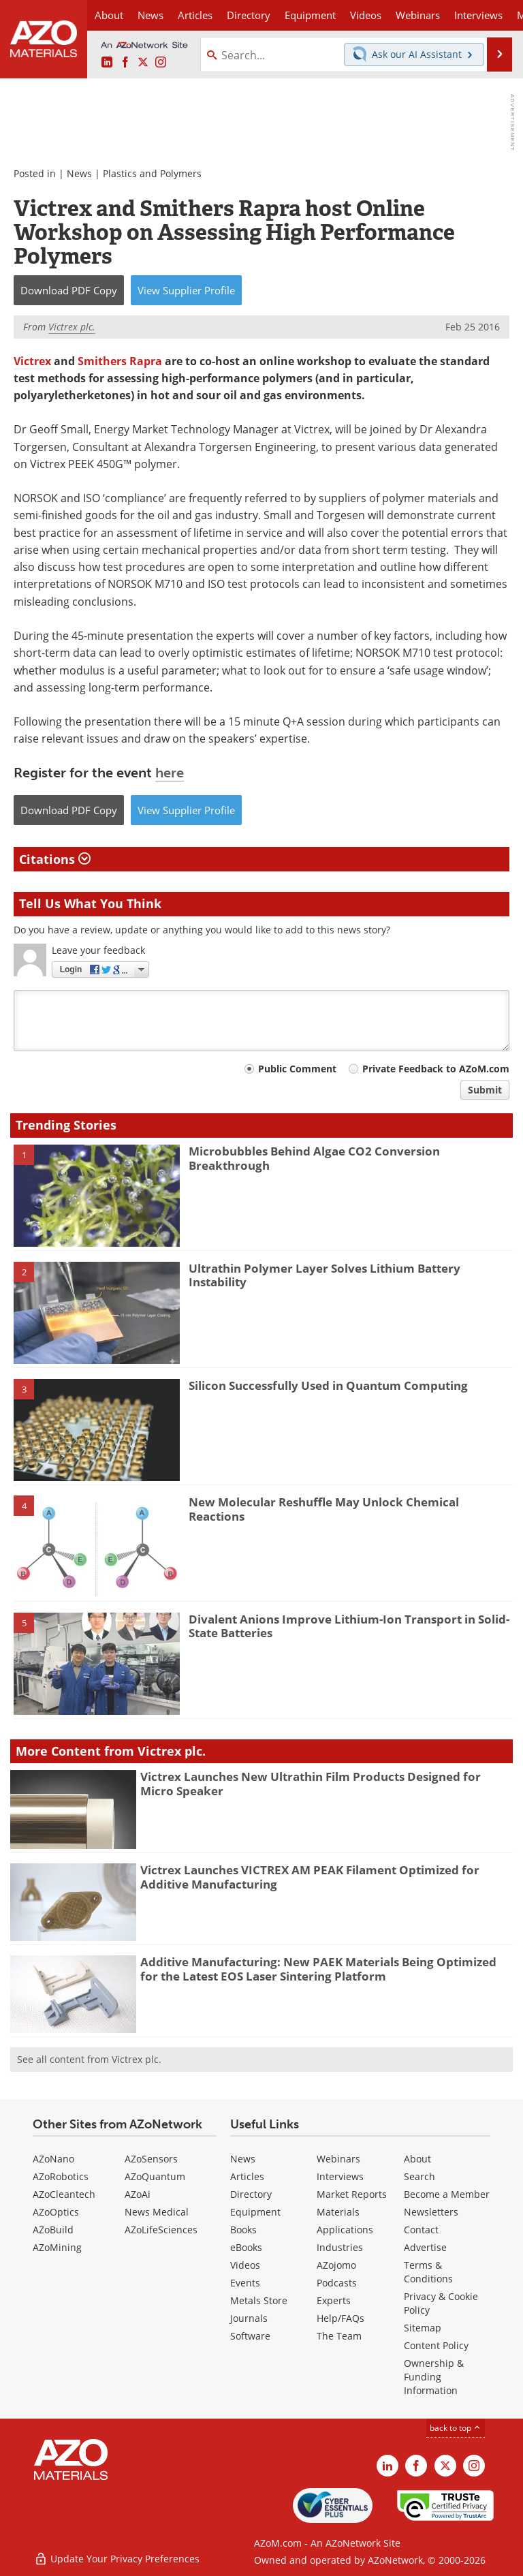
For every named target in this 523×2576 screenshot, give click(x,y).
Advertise (425, 2247)
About (417, 2158)
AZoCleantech (64, 2194)
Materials (338, 2211)
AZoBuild (53, 2229)
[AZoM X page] (143, 62)
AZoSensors (151, 2158)
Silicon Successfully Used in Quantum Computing (328, 1385)
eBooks (246, 2247)
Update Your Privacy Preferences (117, 2558)
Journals (249, 2318)
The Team (339, 2335)
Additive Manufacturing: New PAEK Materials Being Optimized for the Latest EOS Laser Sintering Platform (318, 1968)
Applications (345, 2229)
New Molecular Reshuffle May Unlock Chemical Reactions (324, 1508)
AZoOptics (56, 2211)
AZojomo (336, 2265)
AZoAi (137, 2194)
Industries (340, 2247)
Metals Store (258, 2300)
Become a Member (447, 2194)
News (79, 173)
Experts (334, 2300)
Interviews (340, 2176)
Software (250, 2335)
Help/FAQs (340, 2318)
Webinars (338, 2158)
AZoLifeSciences (161, 2229)
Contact (421, 2229)
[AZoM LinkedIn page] (106, 62)
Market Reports (352, 2194)
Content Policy (436, 2345)
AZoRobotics (61, 2176)
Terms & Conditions (428, 2272)
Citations (55, 859)
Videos (245, 2265)
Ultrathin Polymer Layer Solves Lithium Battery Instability (324, 1275)
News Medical (157, 2211)
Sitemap (422, 2327)
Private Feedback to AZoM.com (435, 1068)
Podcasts (337, 2282)
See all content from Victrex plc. (89, 2059)
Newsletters (431, 2211)
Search (419, 2176)
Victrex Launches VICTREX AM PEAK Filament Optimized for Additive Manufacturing (309, 1876)
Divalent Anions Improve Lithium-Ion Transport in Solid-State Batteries (349, 1626)
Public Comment (297, 1068)
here (169, 772)
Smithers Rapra (120, 361)
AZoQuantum (155, 2176)
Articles (247, 2176)
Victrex (34, 361)
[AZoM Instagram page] (160, 62)
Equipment (255, 2211)
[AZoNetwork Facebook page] (125, 62)
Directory (248, 15)
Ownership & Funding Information (434, 2377)
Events (245, 2282)
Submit (485, 1089)
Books (243, 2229)
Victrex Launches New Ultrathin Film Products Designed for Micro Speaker (310, 1783)
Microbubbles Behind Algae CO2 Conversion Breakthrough (314, 1158)
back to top (455, 2428)
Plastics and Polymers (152, 173)
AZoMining (57, 2247)
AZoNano (53, 2158)
